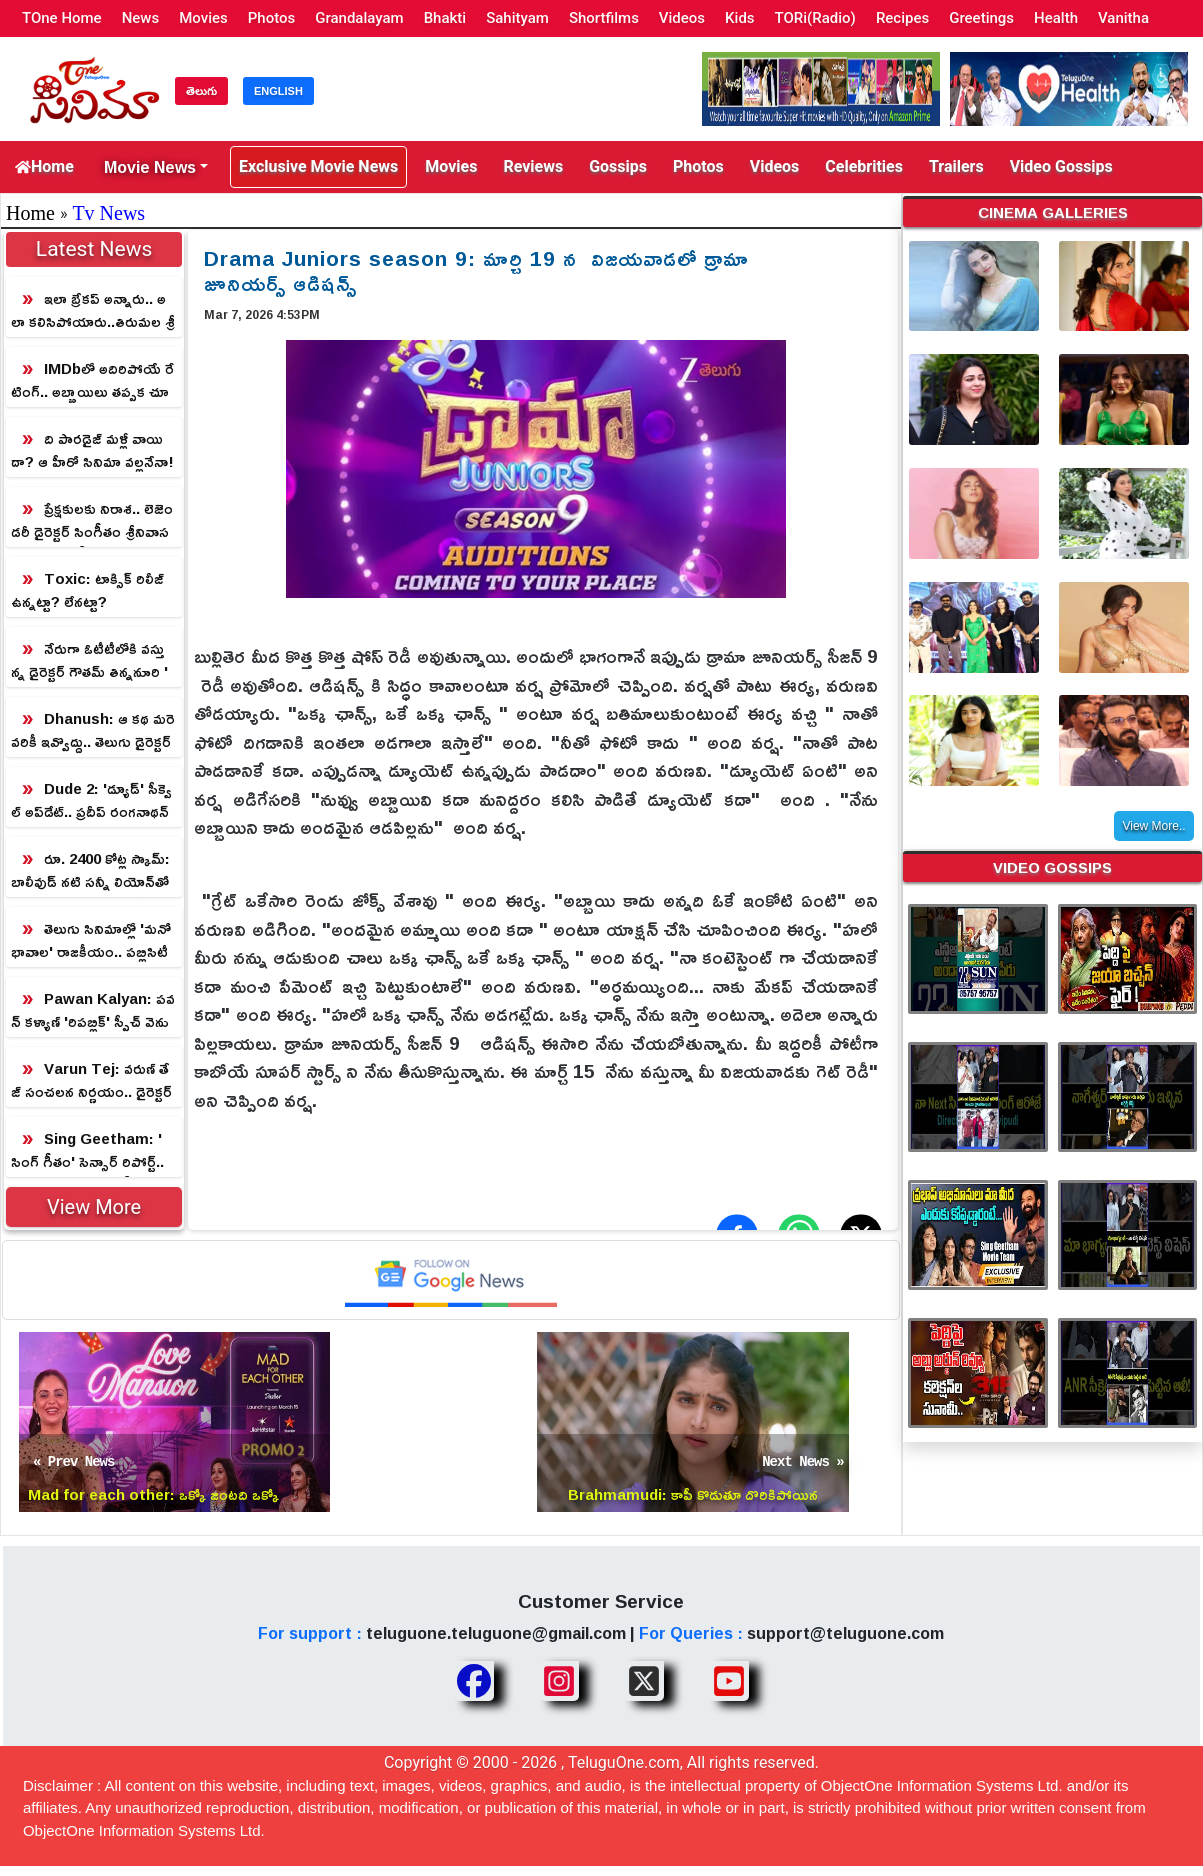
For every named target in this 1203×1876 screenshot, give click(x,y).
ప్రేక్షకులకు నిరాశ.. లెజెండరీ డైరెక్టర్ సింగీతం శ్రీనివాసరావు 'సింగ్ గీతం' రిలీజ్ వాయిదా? (93, 520)
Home (44, 166)
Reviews (533, 166)
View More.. (1153, 826)
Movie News (150, 167)
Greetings (981, 18)
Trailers (956, 166)
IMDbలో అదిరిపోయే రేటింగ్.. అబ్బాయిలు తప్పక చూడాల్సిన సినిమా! (92, 380)
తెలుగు (201, 91)
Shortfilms (604, 18)
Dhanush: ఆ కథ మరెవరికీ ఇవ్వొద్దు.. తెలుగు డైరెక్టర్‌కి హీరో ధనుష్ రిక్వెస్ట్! (93, 730)
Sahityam (517, 18)
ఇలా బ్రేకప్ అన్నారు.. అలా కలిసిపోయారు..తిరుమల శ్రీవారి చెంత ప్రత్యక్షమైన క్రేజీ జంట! (93, 310)
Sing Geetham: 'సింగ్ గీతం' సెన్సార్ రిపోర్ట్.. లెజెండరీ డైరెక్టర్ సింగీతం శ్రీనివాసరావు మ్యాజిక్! (92, 1150)
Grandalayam (359, 18)
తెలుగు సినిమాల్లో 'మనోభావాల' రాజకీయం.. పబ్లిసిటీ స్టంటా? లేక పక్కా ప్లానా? (91, 940)
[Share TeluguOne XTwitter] (644, 1681)
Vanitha (1123, 18)
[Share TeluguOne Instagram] (559, 1681)
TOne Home (62, 18)
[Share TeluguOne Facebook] (474, 1681)
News (141, 18)
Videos (682, 18)
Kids (739, 18)
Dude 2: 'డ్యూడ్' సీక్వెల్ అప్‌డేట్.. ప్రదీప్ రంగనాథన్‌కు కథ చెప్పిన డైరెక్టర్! (91, 800)
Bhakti (445, 18)
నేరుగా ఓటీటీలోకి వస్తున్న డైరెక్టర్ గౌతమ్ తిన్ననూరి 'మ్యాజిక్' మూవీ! (89, 660)
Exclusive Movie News (318, 166)
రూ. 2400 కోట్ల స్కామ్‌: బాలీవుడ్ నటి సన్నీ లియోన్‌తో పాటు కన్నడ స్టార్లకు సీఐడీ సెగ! (93, 870)
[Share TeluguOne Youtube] (729, 1681)
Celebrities (864, 166)
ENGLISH (278, 91)
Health (1056, 18)
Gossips (618, 166)
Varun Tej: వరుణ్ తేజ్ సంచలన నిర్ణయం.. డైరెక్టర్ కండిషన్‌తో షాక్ (91, 1080)
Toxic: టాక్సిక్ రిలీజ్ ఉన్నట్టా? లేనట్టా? (87, 590)
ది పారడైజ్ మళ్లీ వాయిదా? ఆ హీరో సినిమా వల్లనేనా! (92, 450)
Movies (203, 18)
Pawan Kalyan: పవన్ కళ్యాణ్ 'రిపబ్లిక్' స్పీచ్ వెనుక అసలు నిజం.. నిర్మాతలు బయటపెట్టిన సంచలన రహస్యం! (93, 1010)
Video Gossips (1061, 166)
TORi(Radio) (815, 18)
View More (94, 1207)
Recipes (902, 18)
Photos (271, 18)
